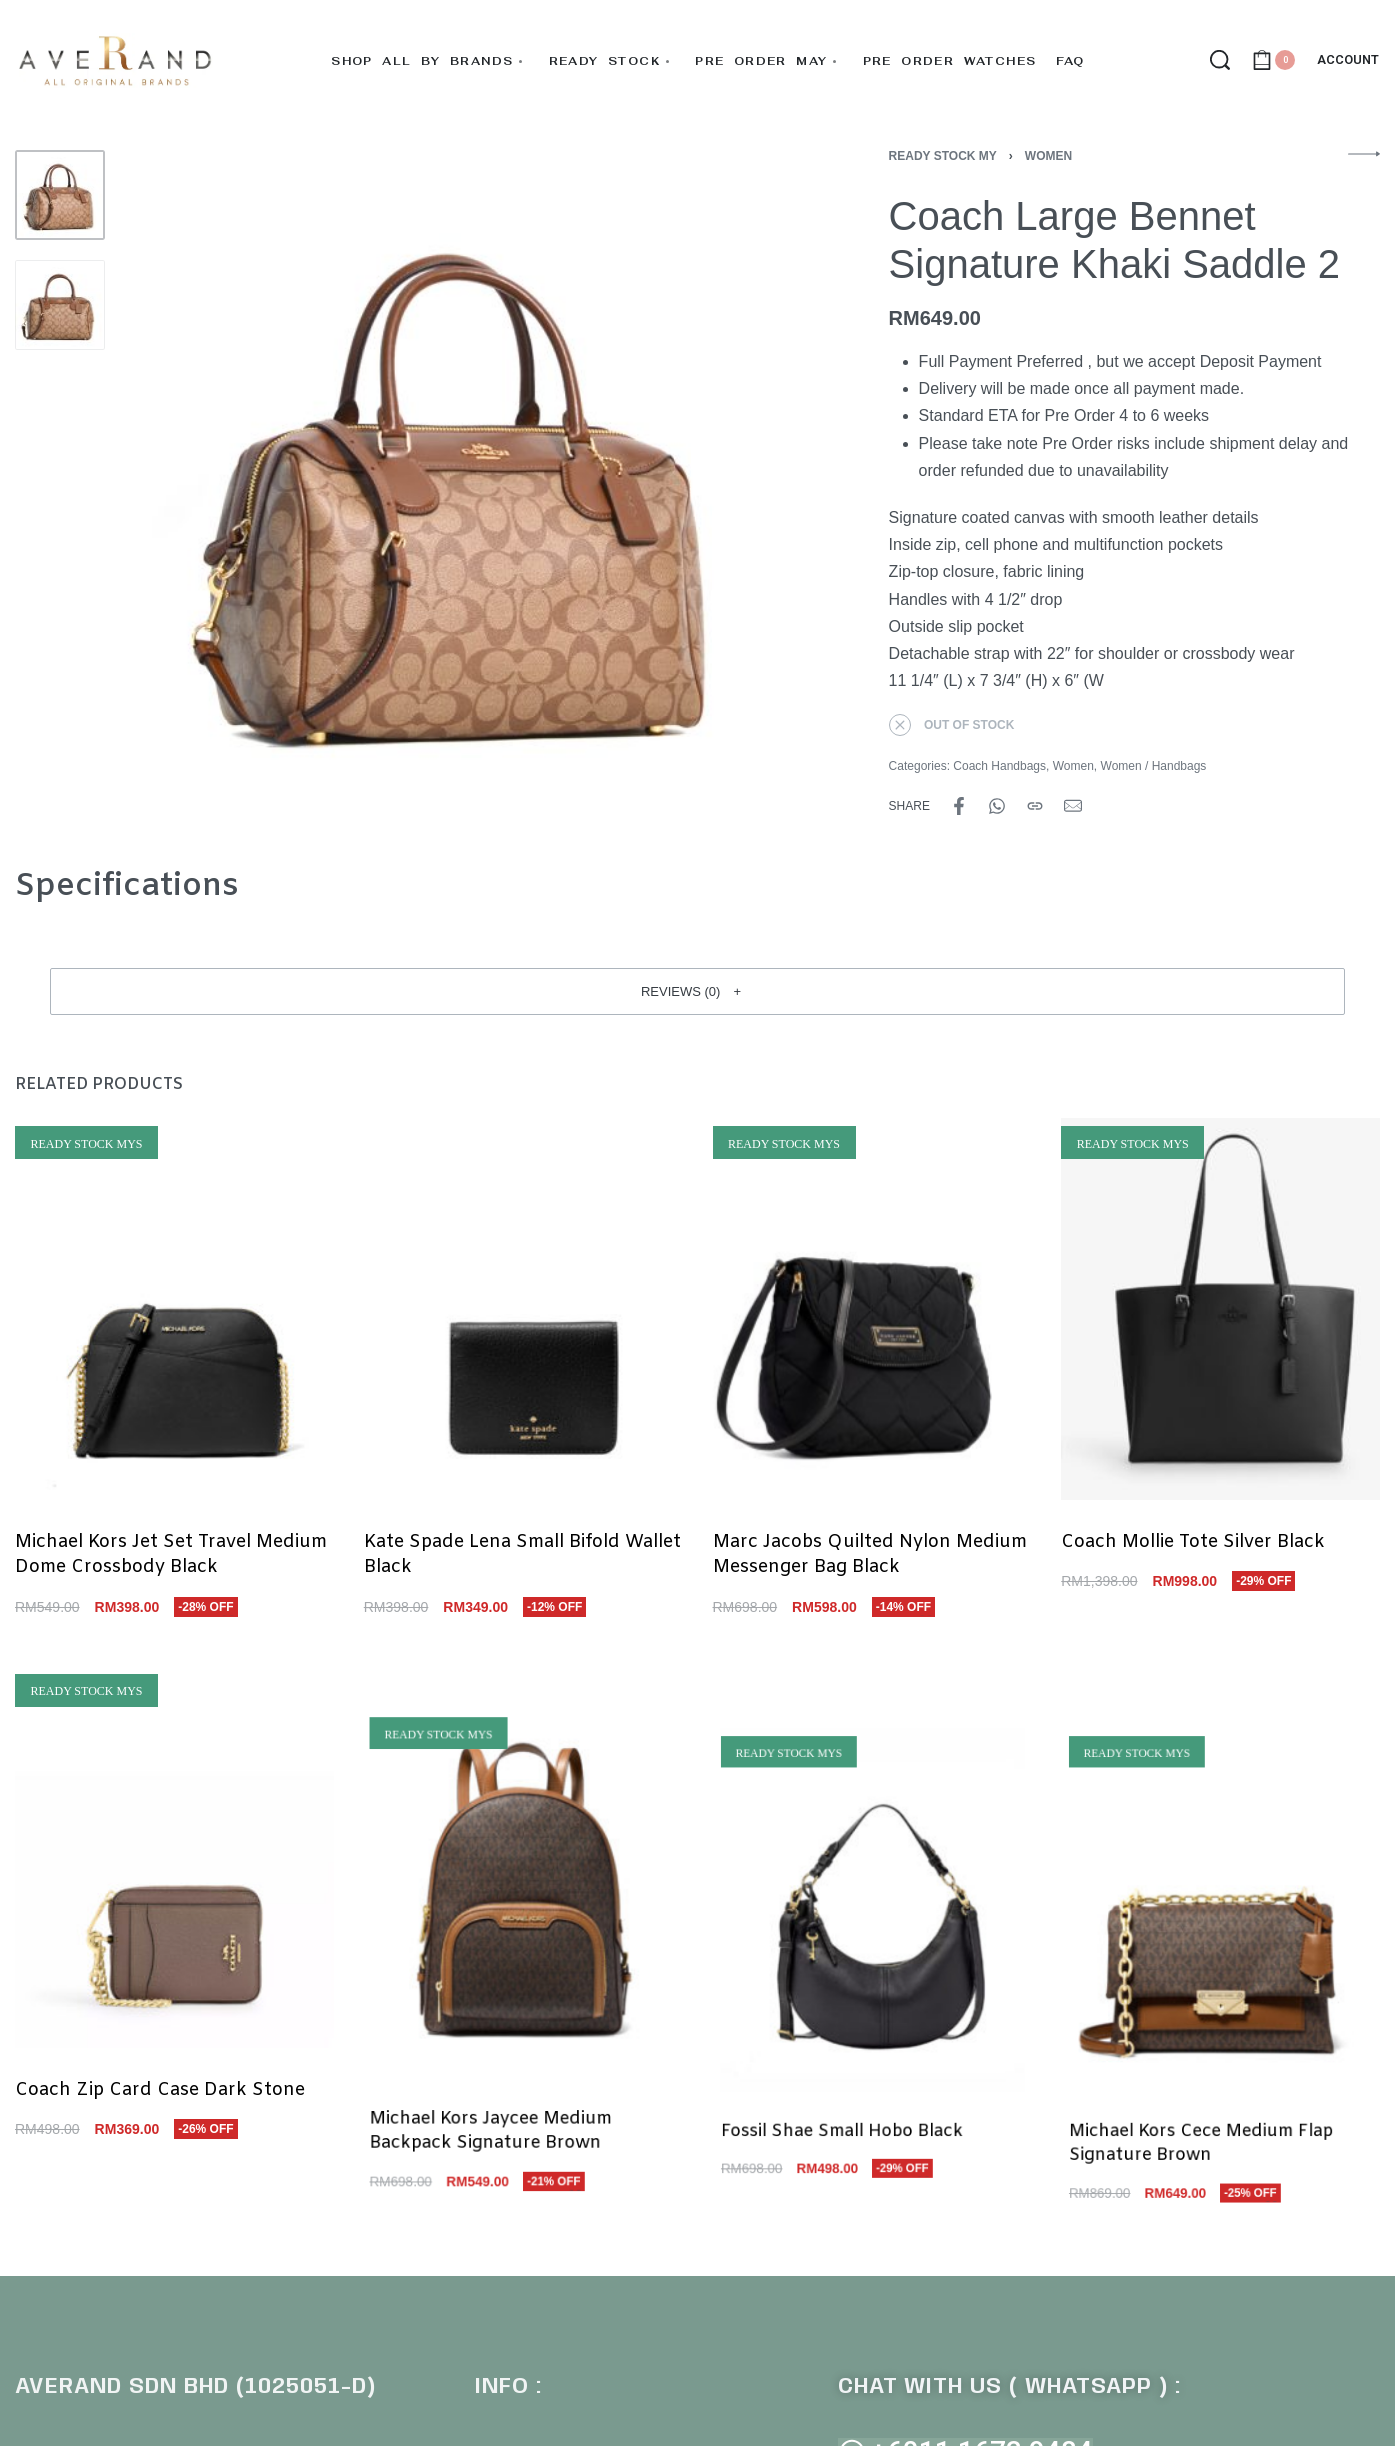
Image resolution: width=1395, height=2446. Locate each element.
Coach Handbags (999, 766)
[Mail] (1073, 806)
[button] (697, 991)
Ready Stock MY (943, 156)
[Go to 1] (60, 195)
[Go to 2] (60, 305)
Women (1048, 156)
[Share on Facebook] (959, 806)
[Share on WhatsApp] (997, 806)
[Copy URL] (1035, 806)
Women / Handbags (1154, 766)
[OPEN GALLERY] (459, 484)
